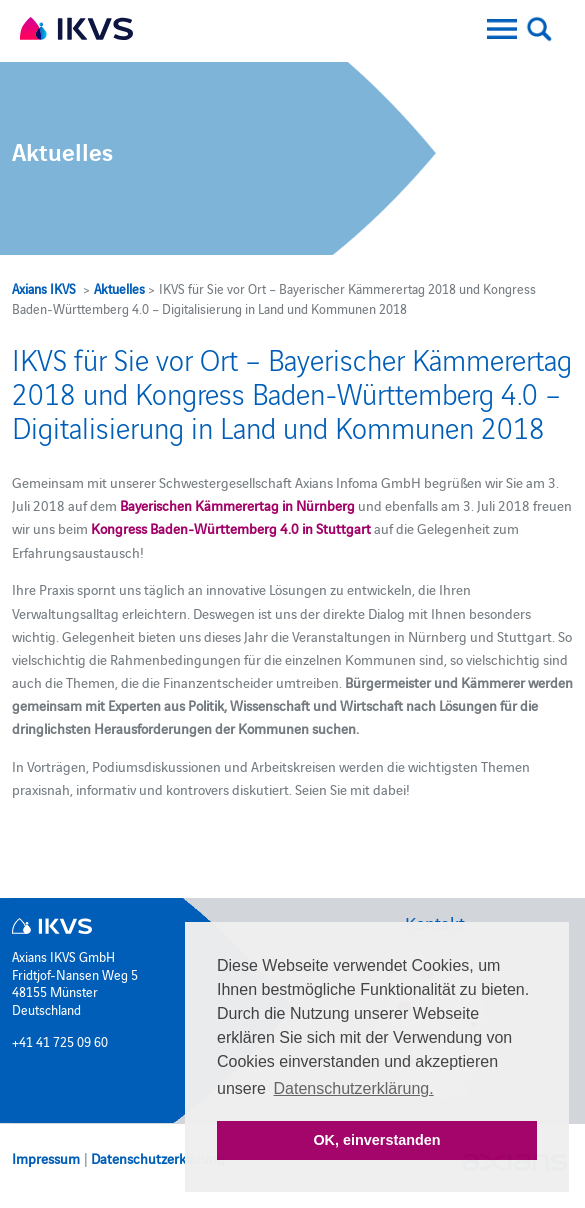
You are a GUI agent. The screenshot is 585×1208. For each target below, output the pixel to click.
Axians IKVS (44, 288)
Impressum (46, 1158)
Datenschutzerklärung (158, 1158)
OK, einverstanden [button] (376, 1140)
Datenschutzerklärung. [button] (354, 1088)
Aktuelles (119, 288)
